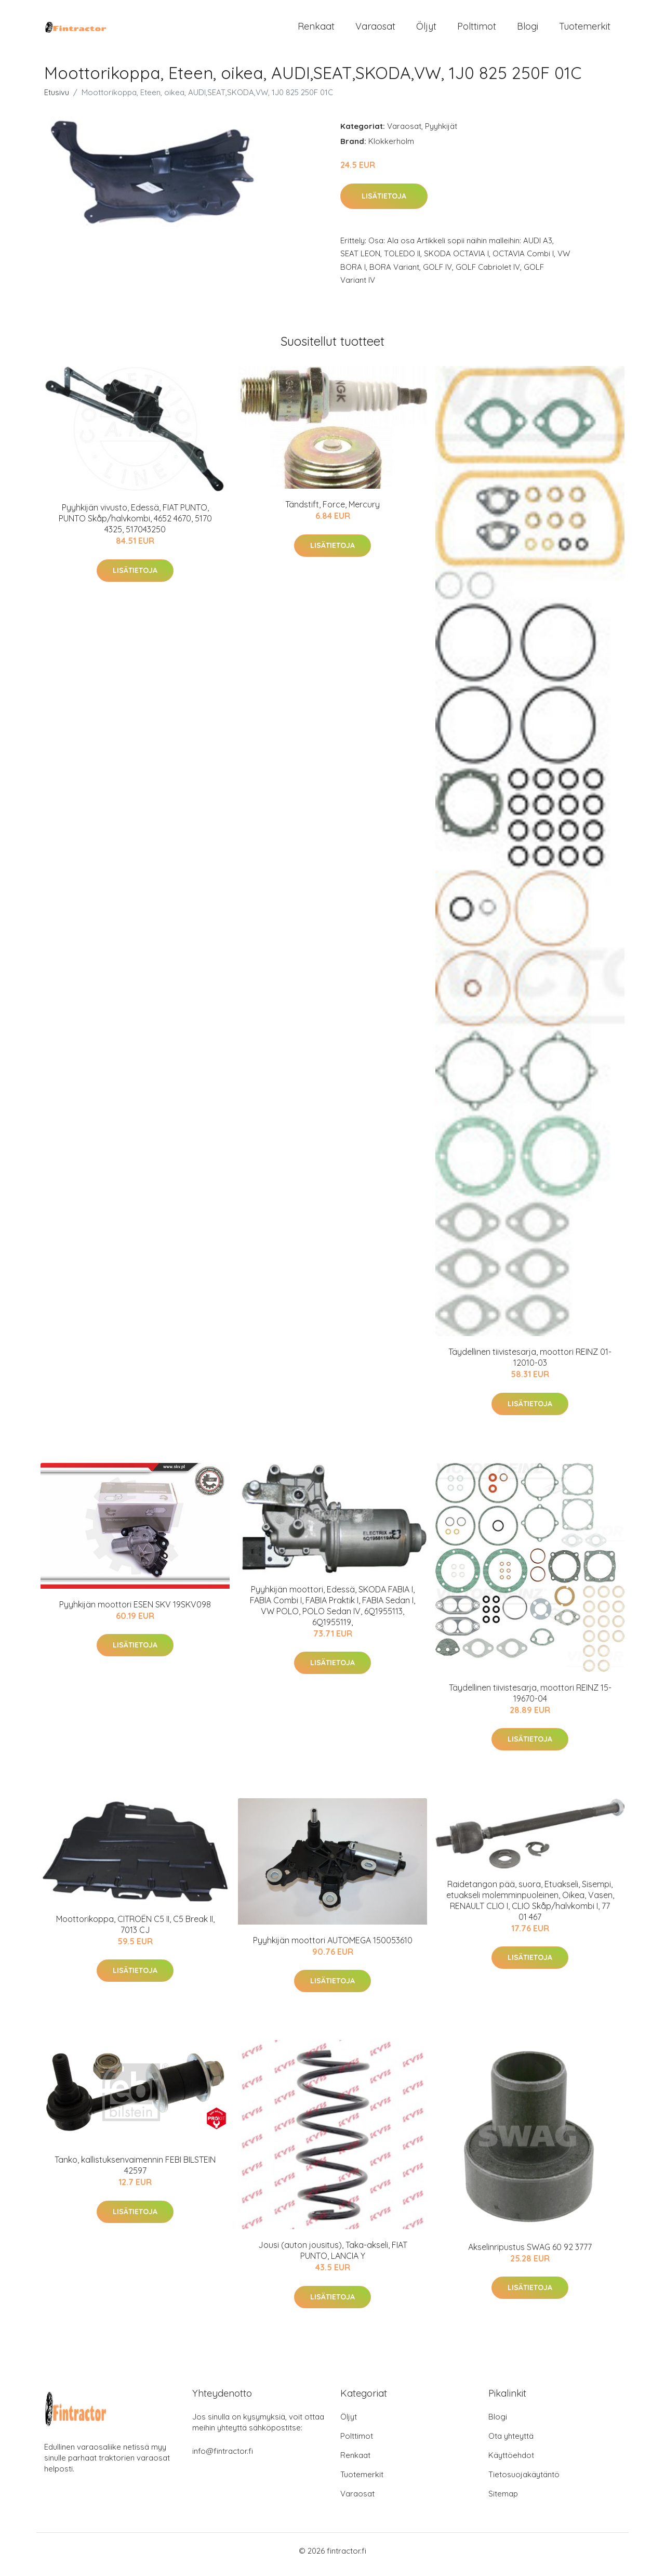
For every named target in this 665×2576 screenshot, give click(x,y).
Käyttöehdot (511, 2462)
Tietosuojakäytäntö (524, 2482)
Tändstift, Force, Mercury (332, 512)
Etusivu (56, 99)
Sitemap (503, 2501)
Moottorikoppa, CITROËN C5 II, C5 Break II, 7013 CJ (135, 1931)
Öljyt (426, 30)
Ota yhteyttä (511, 2443)
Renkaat (316, 30)
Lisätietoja (384, 203)
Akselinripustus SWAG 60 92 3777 (530, 2254)
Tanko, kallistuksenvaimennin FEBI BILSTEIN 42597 (135, 2172)
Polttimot (476, 30)
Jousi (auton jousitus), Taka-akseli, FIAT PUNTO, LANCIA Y (332, 2257)
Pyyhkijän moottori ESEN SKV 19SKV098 (135, 1611)
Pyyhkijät (441, 133)
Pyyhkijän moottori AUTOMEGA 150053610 (333, 1947)
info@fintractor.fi (222, 2458)
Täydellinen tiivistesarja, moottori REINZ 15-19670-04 (530, 1700)
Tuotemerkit (584, 30)
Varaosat (375, 30)
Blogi (527, 30)
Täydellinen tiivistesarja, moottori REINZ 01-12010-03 (529, 1364)
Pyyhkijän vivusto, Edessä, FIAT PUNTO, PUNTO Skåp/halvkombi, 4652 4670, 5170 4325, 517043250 (135, 525)
